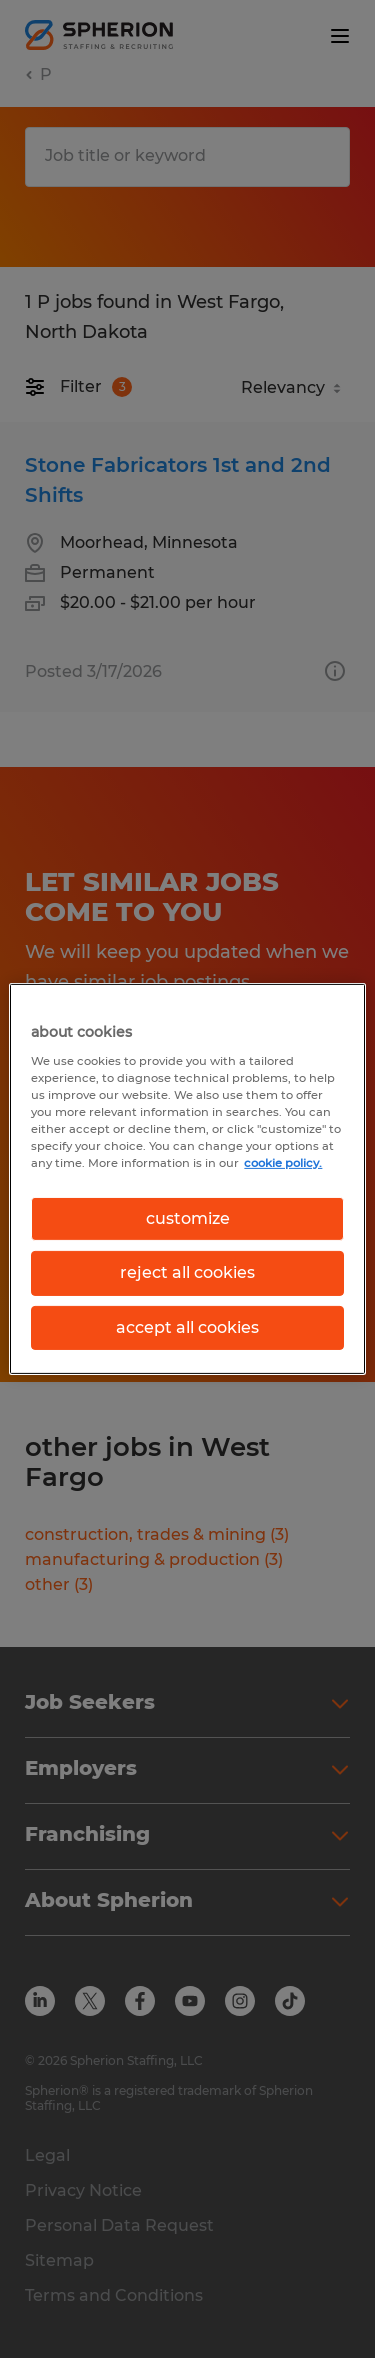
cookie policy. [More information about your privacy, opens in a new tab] (283, 1163)
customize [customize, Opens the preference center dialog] (188, 1218)
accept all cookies (187, 1327)
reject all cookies (187, 1272)
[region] (187, 1179)
